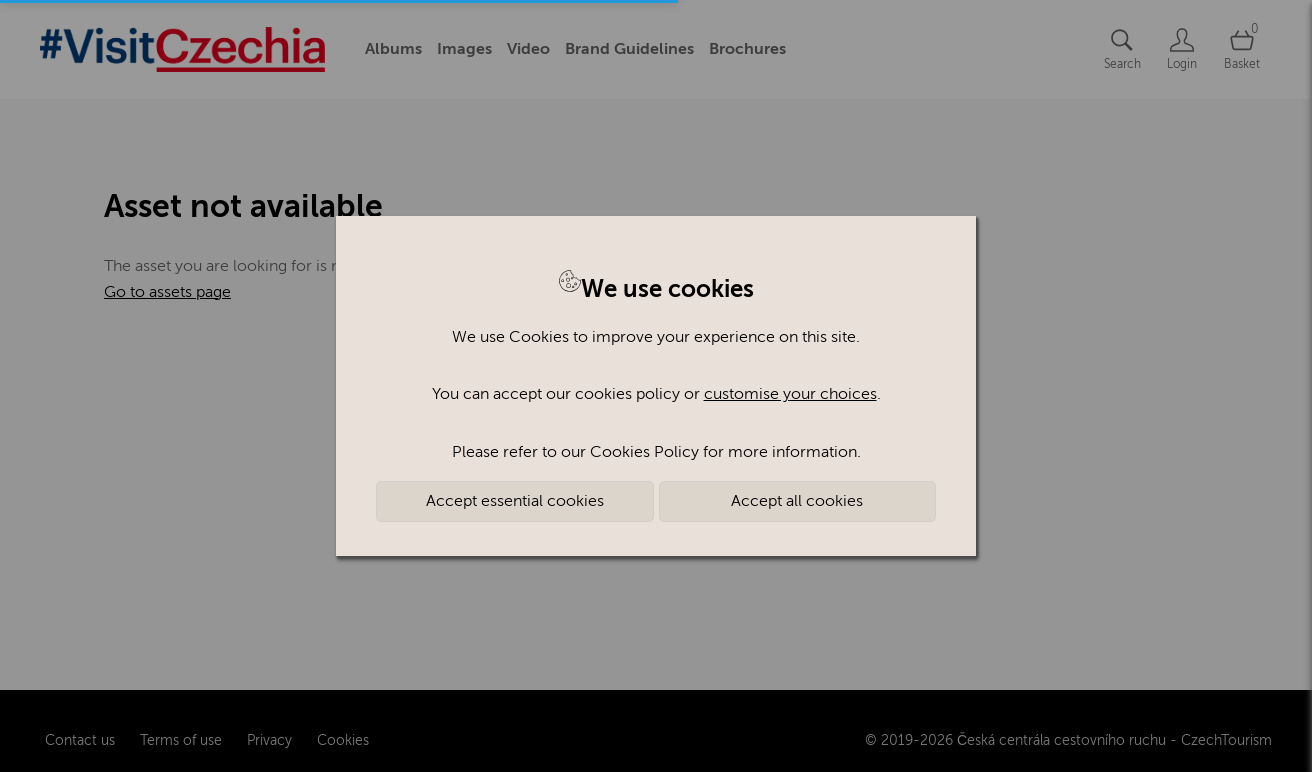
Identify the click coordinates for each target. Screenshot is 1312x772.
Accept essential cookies (515, 501)
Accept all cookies (797, 501)
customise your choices (790, 394)
